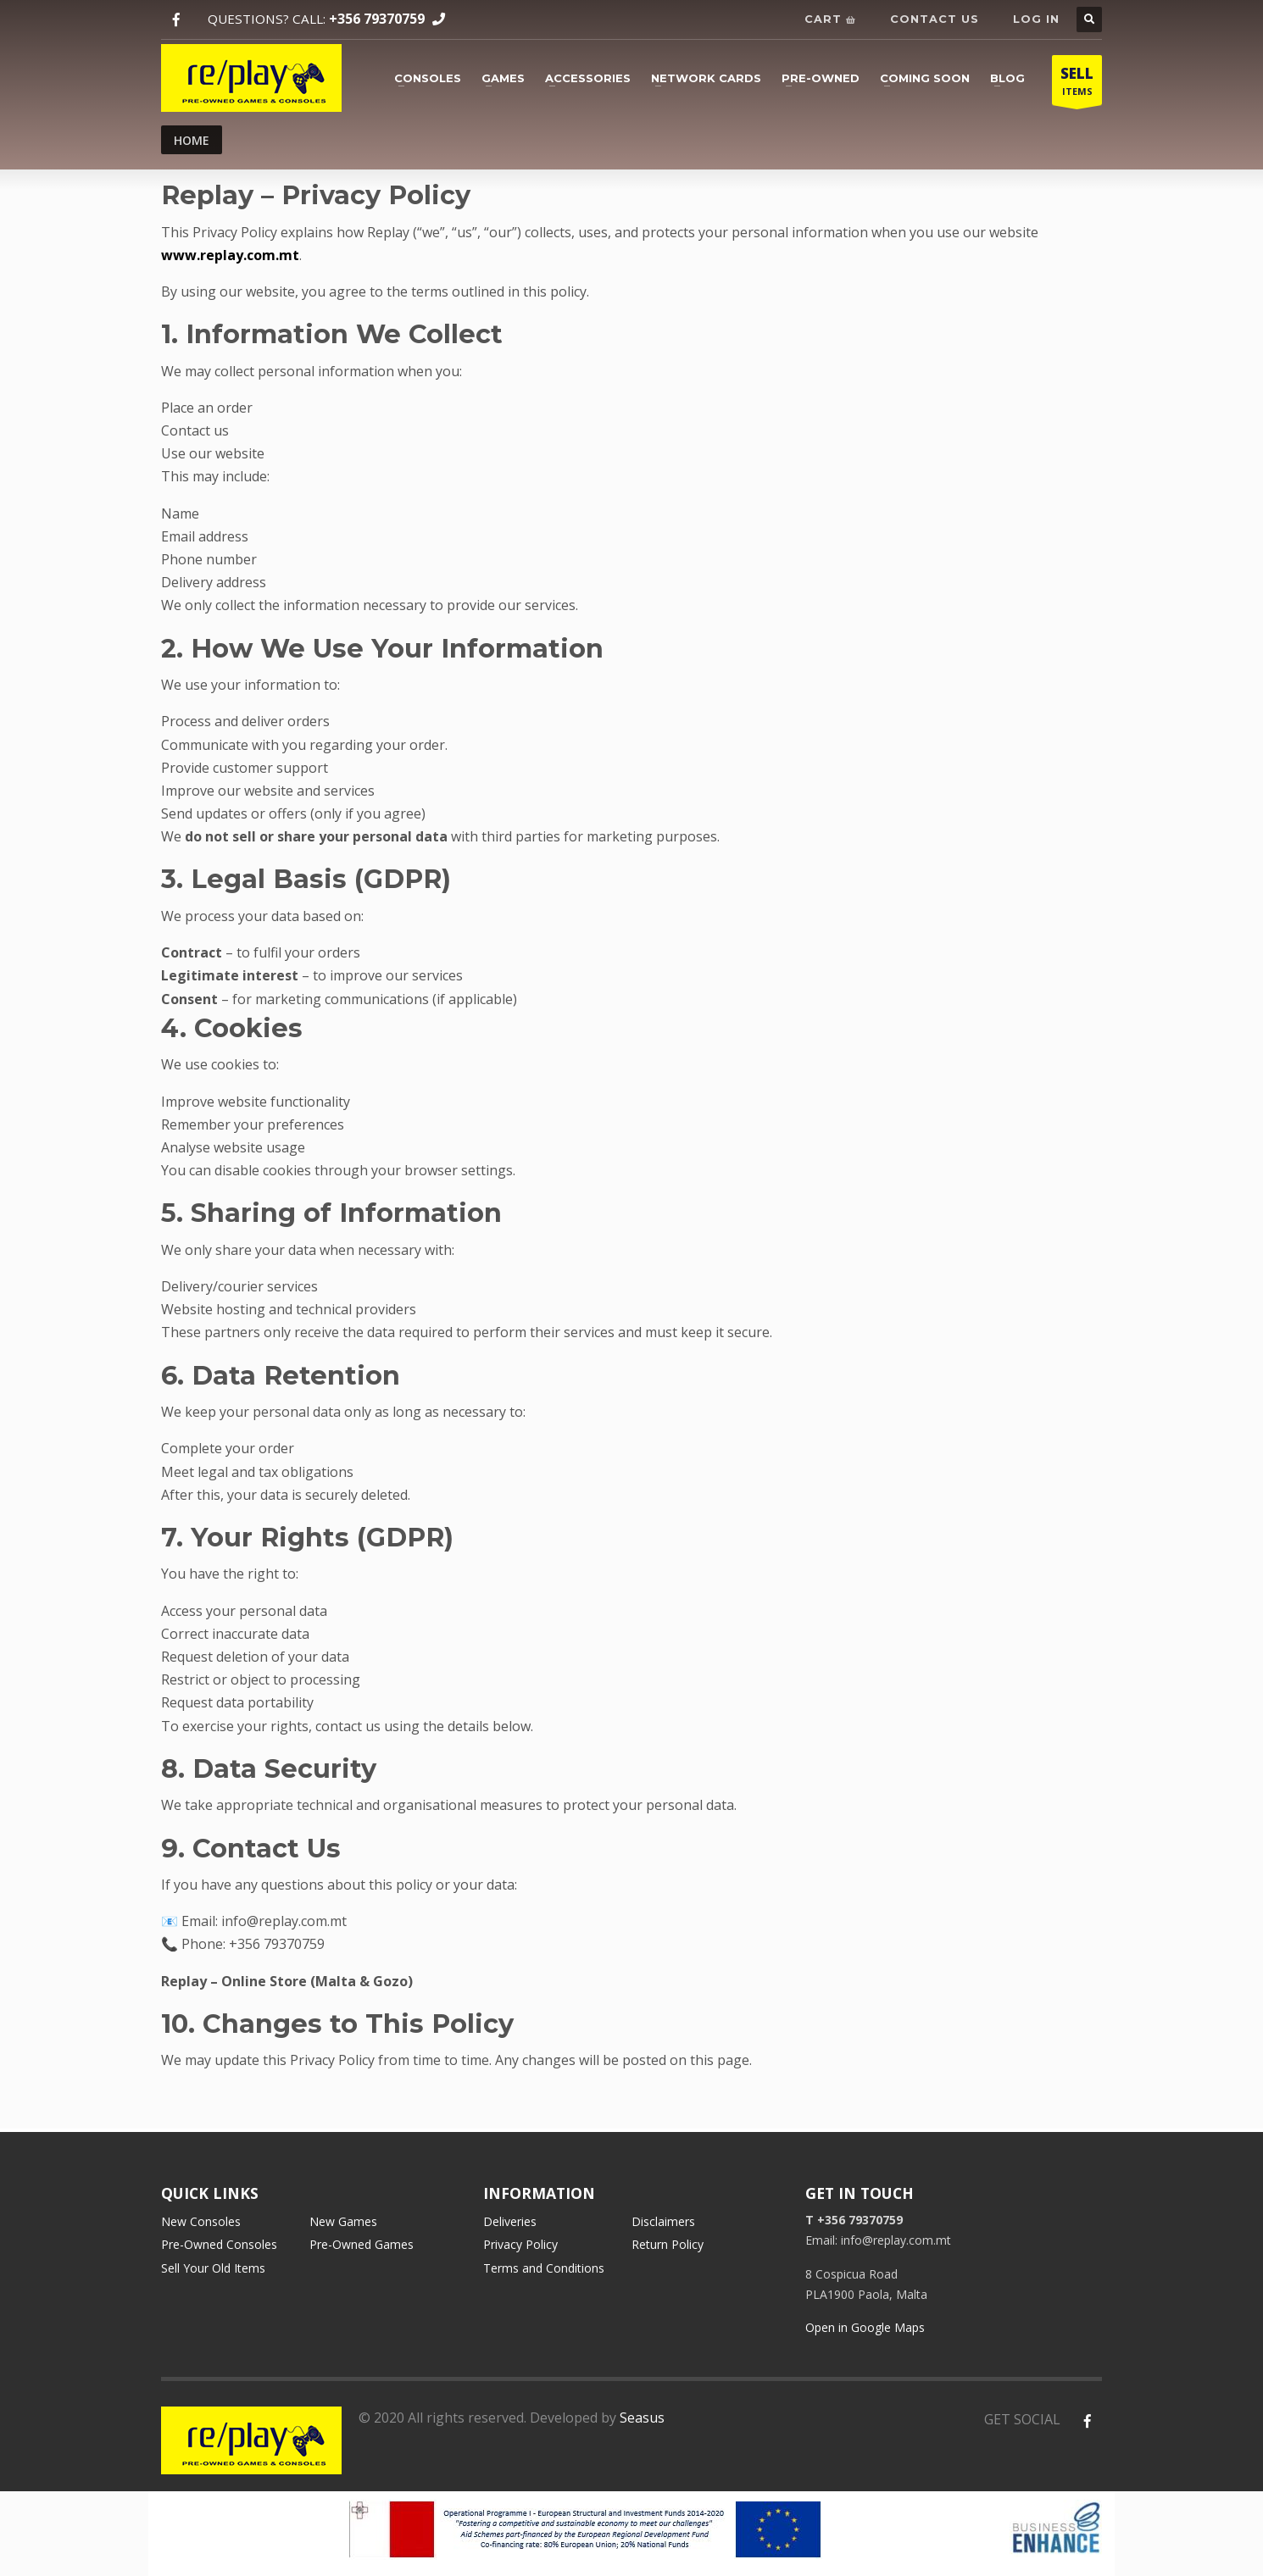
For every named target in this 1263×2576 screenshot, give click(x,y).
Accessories (588, 78)
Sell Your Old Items (213, 2268)
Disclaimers (663, 2221)
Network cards (706, 78)
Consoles (427, 78)
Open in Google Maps (865, 2327)
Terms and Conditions (543, 2268)
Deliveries (510, 2221)
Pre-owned (821, 78)
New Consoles (201, 2221)
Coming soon (925, 78)
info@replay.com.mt (284, 1921)
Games (503, 78)
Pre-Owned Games (361, 2244)
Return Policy (668, 2244)
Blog (1007, 78)
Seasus (642, 2417)
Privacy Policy (520, 2244)
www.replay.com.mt (230, 255)
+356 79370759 (377, 18)
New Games (343, 2221)
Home (191, 140)
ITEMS (1077, 84)
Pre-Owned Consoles (219, 2244)
